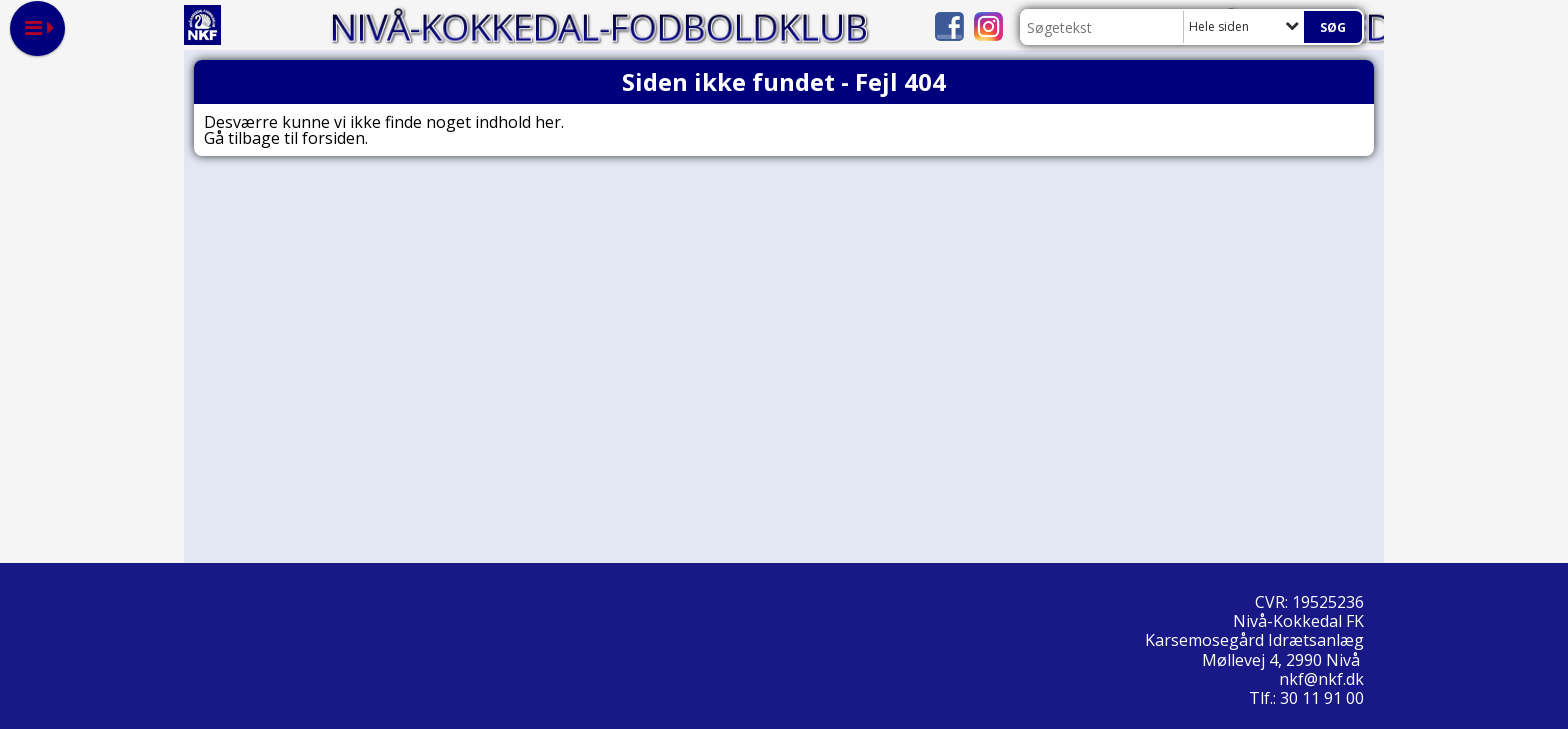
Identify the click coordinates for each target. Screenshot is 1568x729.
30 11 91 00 (1322, 698)
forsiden (333, 138)
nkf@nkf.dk (1323, 679)
